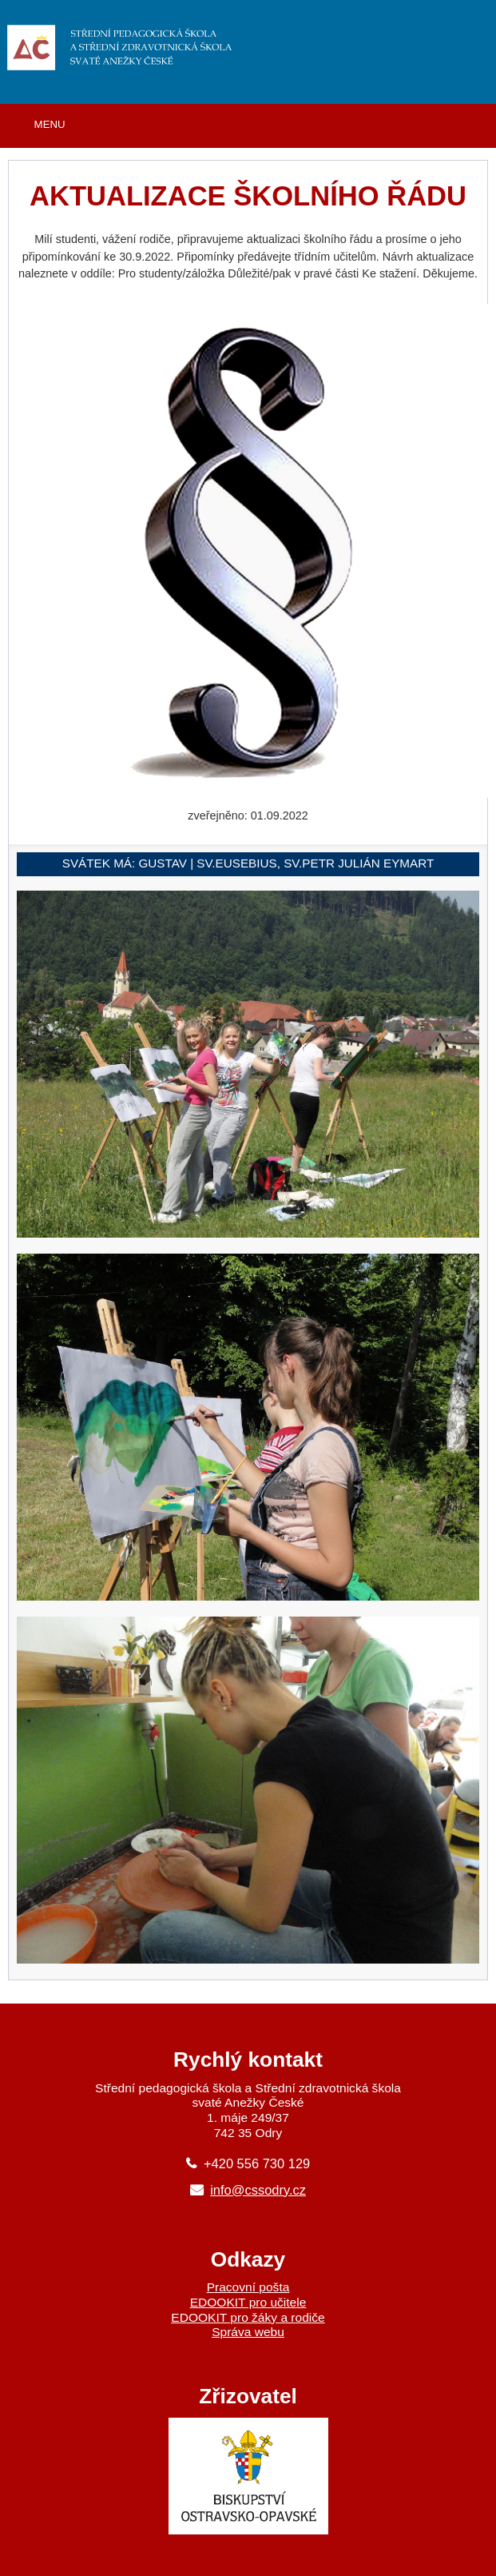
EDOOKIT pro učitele (248, 2302)
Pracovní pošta (248, 2287)
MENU (49, 124)
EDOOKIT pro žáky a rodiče (247, 2317)
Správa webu (248, 2332)
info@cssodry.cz (258, 2190)
